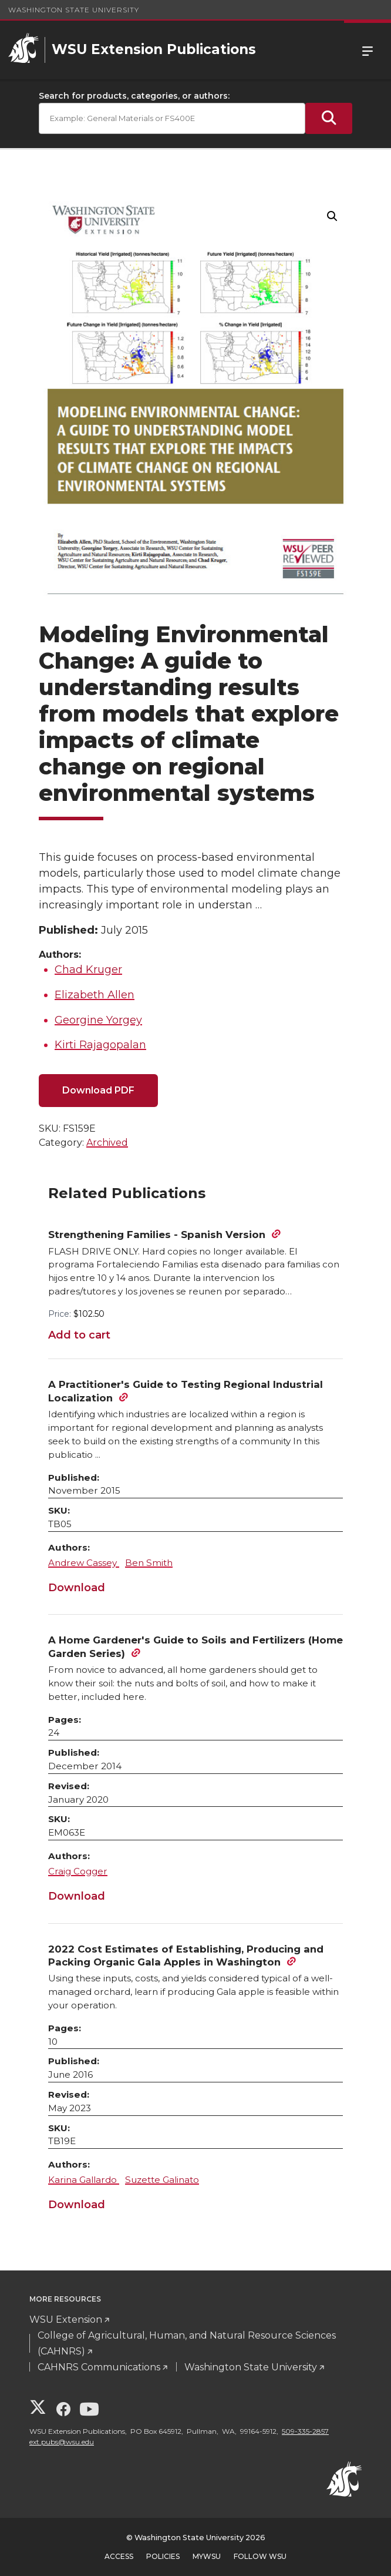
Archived (107, 1142)
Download (76, 1587)
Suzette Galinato (162, 2179)
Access (119, 2556)
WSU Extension (65, 2319)
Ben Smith (149, 1562)
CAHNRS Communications (99, 2367)
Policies (163, 2556)
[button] (332, 216)
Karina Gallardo (83, 2179)
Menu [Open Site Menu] (367, 50)
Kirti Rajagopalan (100, 1044)
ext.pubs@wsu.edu (61, 2441)
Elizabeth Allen (94, 994)
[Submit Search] (328, 118)
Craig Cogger (77, 1871)
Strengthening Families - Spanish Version (156, 1234)
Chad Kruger (88, 969)
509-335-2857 (305, 2431)
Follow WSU (260, 2556)
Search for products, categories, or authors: (134, 95)
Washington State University (73, 9)
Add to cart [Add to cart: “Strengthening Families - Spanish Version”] (79, 1335)
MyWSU (207, 2556)
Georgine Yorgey (98, 1020)
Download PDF (98, 1090)
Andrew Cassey (83, 1562)
